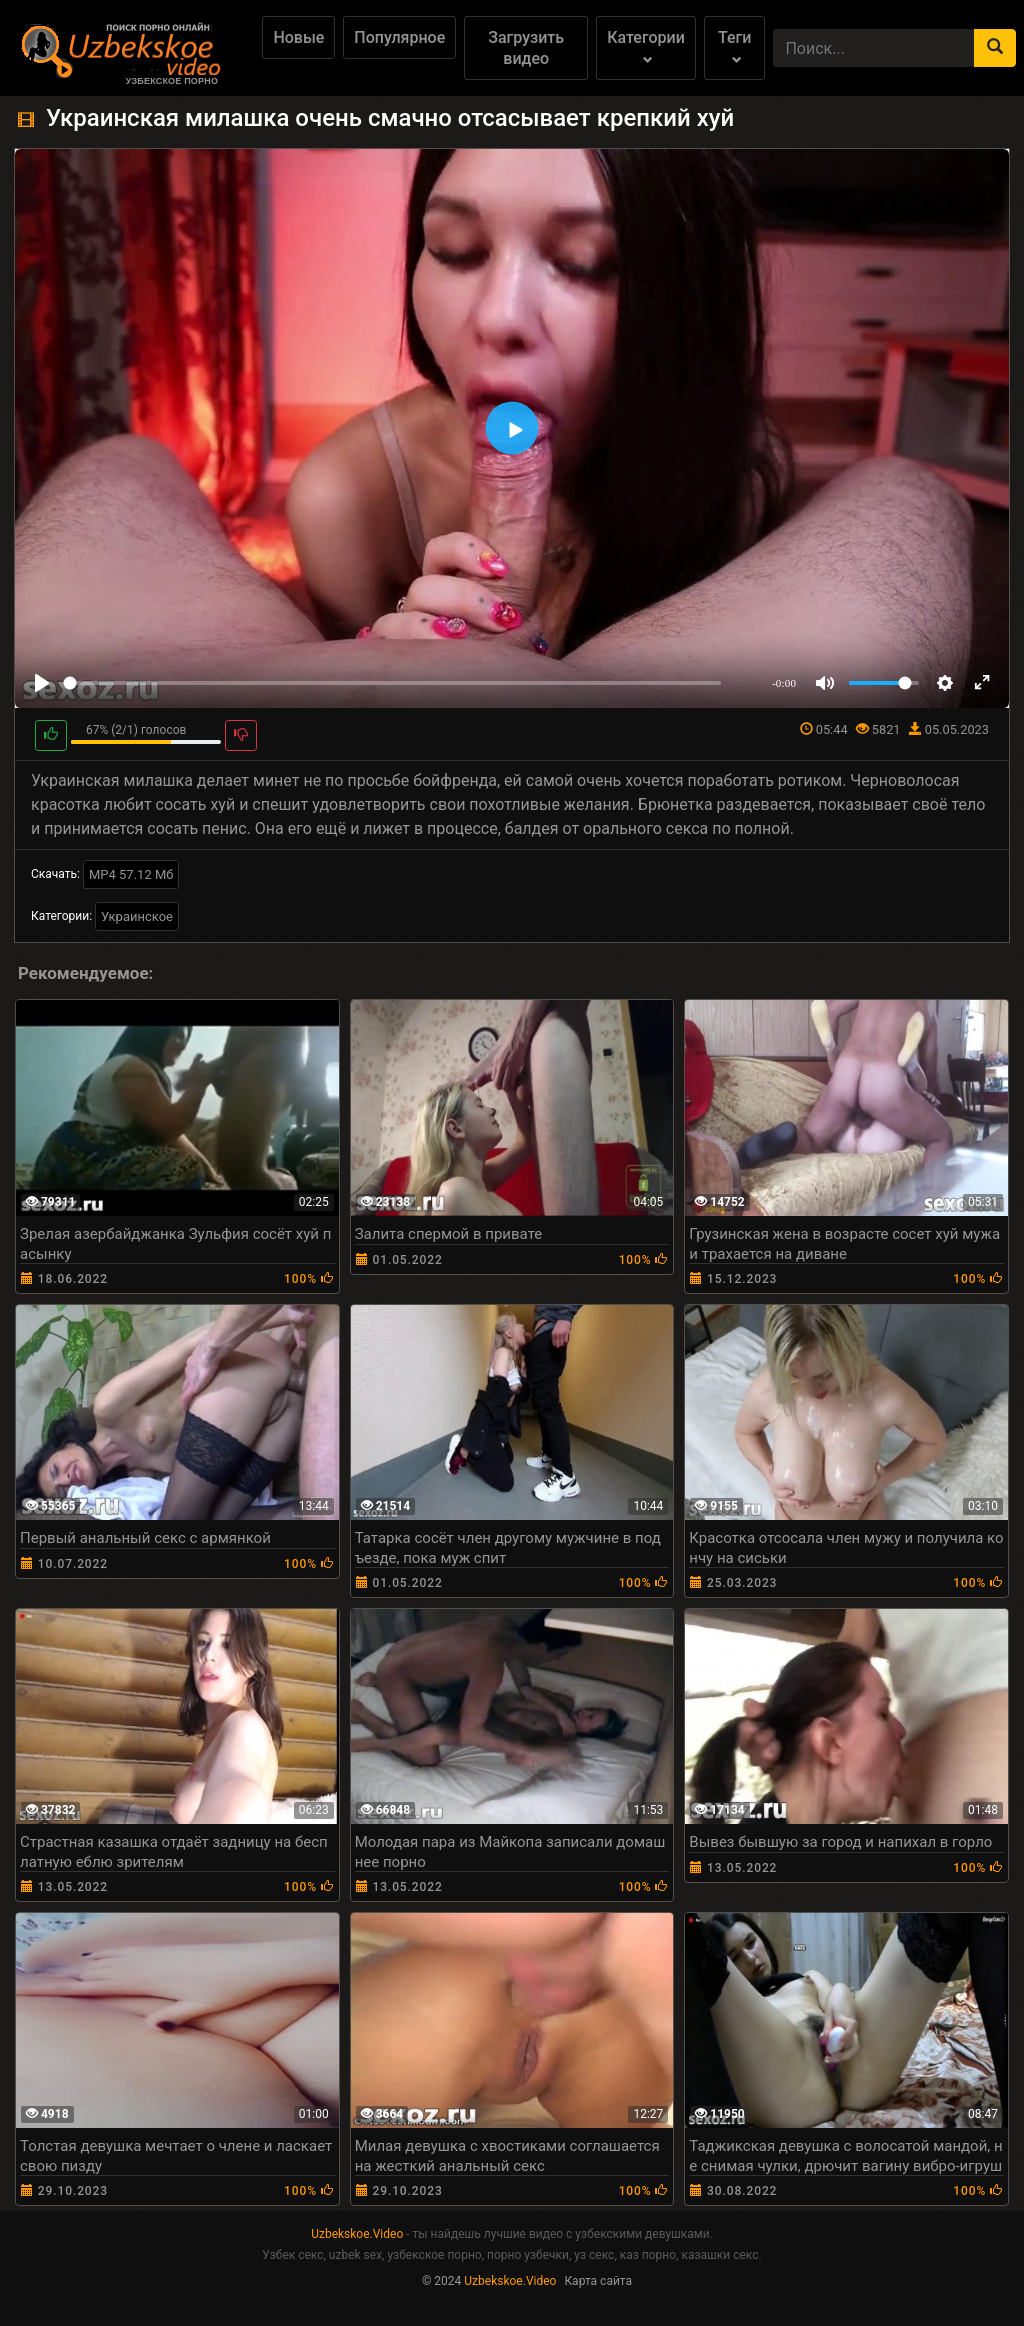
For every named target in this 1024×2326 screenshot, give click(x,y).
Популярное (399, 37)
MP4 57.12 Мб (131, 874)
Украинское (137, 916)
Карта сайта (598, 2281)
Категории (646, 46)
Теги (734, 46)
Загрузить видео (526, 48)
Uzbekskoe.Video (357, 2234)
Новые (298, 37)
